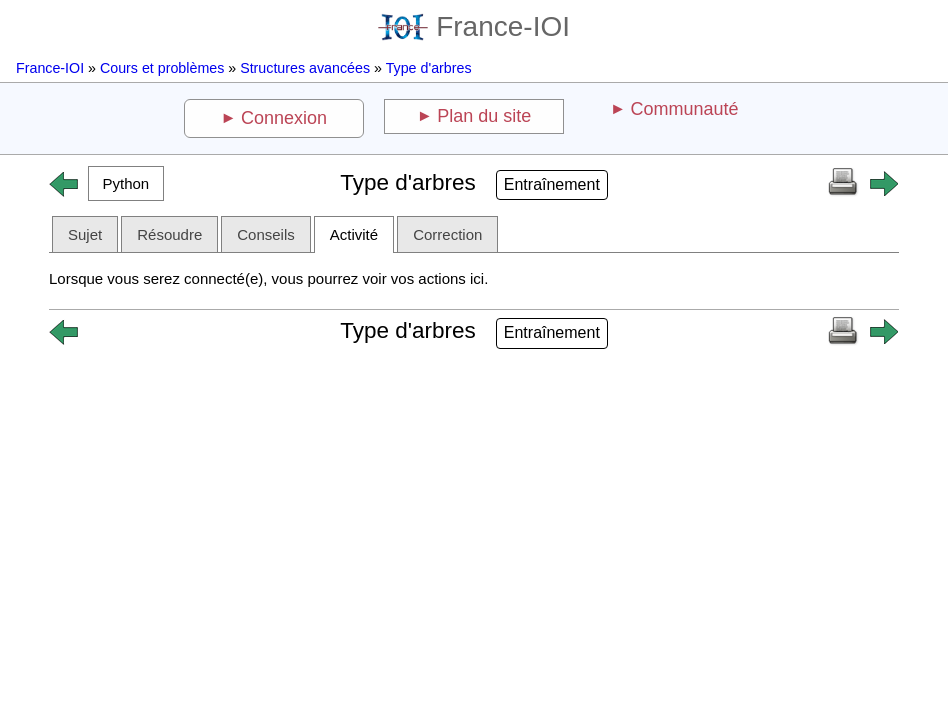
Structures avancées (305, 68)
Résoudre (169, 234)
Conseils (266, 234)
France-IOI (474, 26)
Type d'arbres (429, 68)
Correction (447, 234)
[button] (126, 183)
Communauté (684, 109)
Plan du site (484, 116)
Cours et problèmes (162, 68)
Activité (354, 234)
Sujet (85, 234)
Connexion (284, 118)
